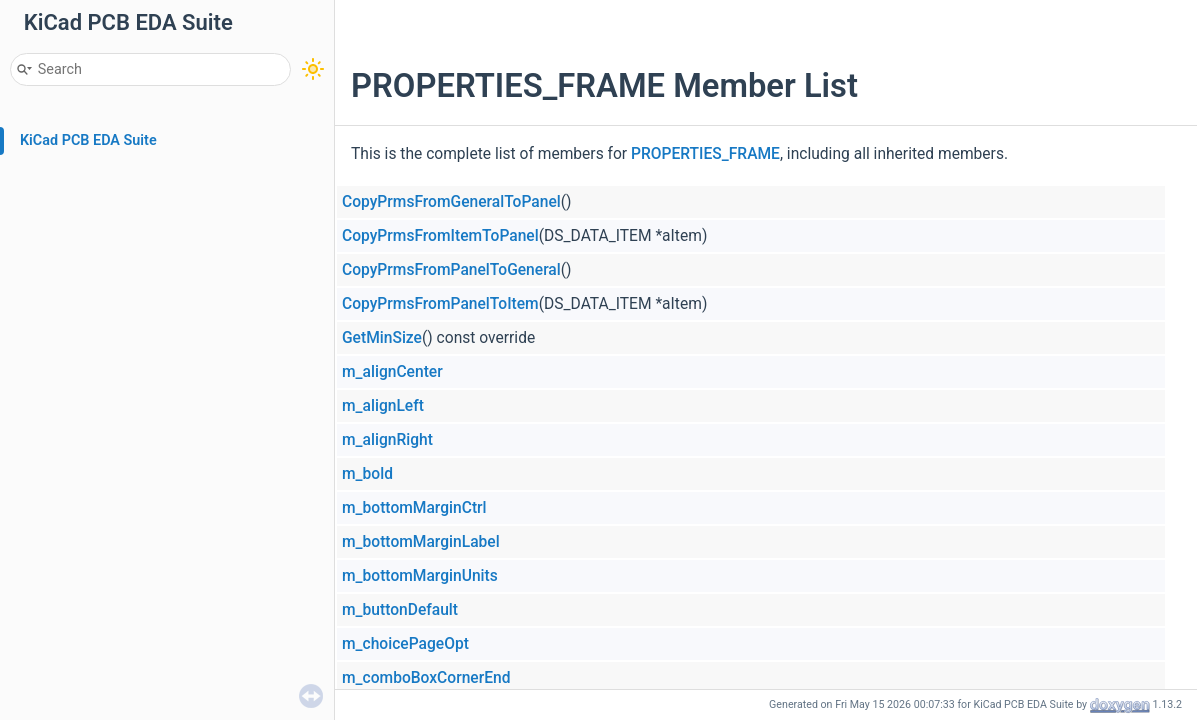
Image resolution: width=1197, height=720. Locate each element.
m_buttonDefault (400, 610)
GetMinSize (382, 338)
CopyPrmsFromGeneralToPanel (451, 202)
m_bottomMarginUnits (420, 576)
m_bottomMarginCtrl (414, 508)
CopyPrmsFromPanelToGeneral (451, 270)
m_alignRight (387, 440)
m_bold (367, 474)
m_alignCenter (392, 372)
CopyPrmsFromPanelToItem (440, 304)
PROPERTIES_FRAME (705, 154)
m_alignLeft (383, 406)
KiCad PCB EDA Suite (88, 140)
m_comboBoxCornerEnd (426, 678)
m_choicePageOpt (405, 644)
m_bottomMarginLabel (421, 542)
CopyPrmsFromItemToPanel (440, 236)
